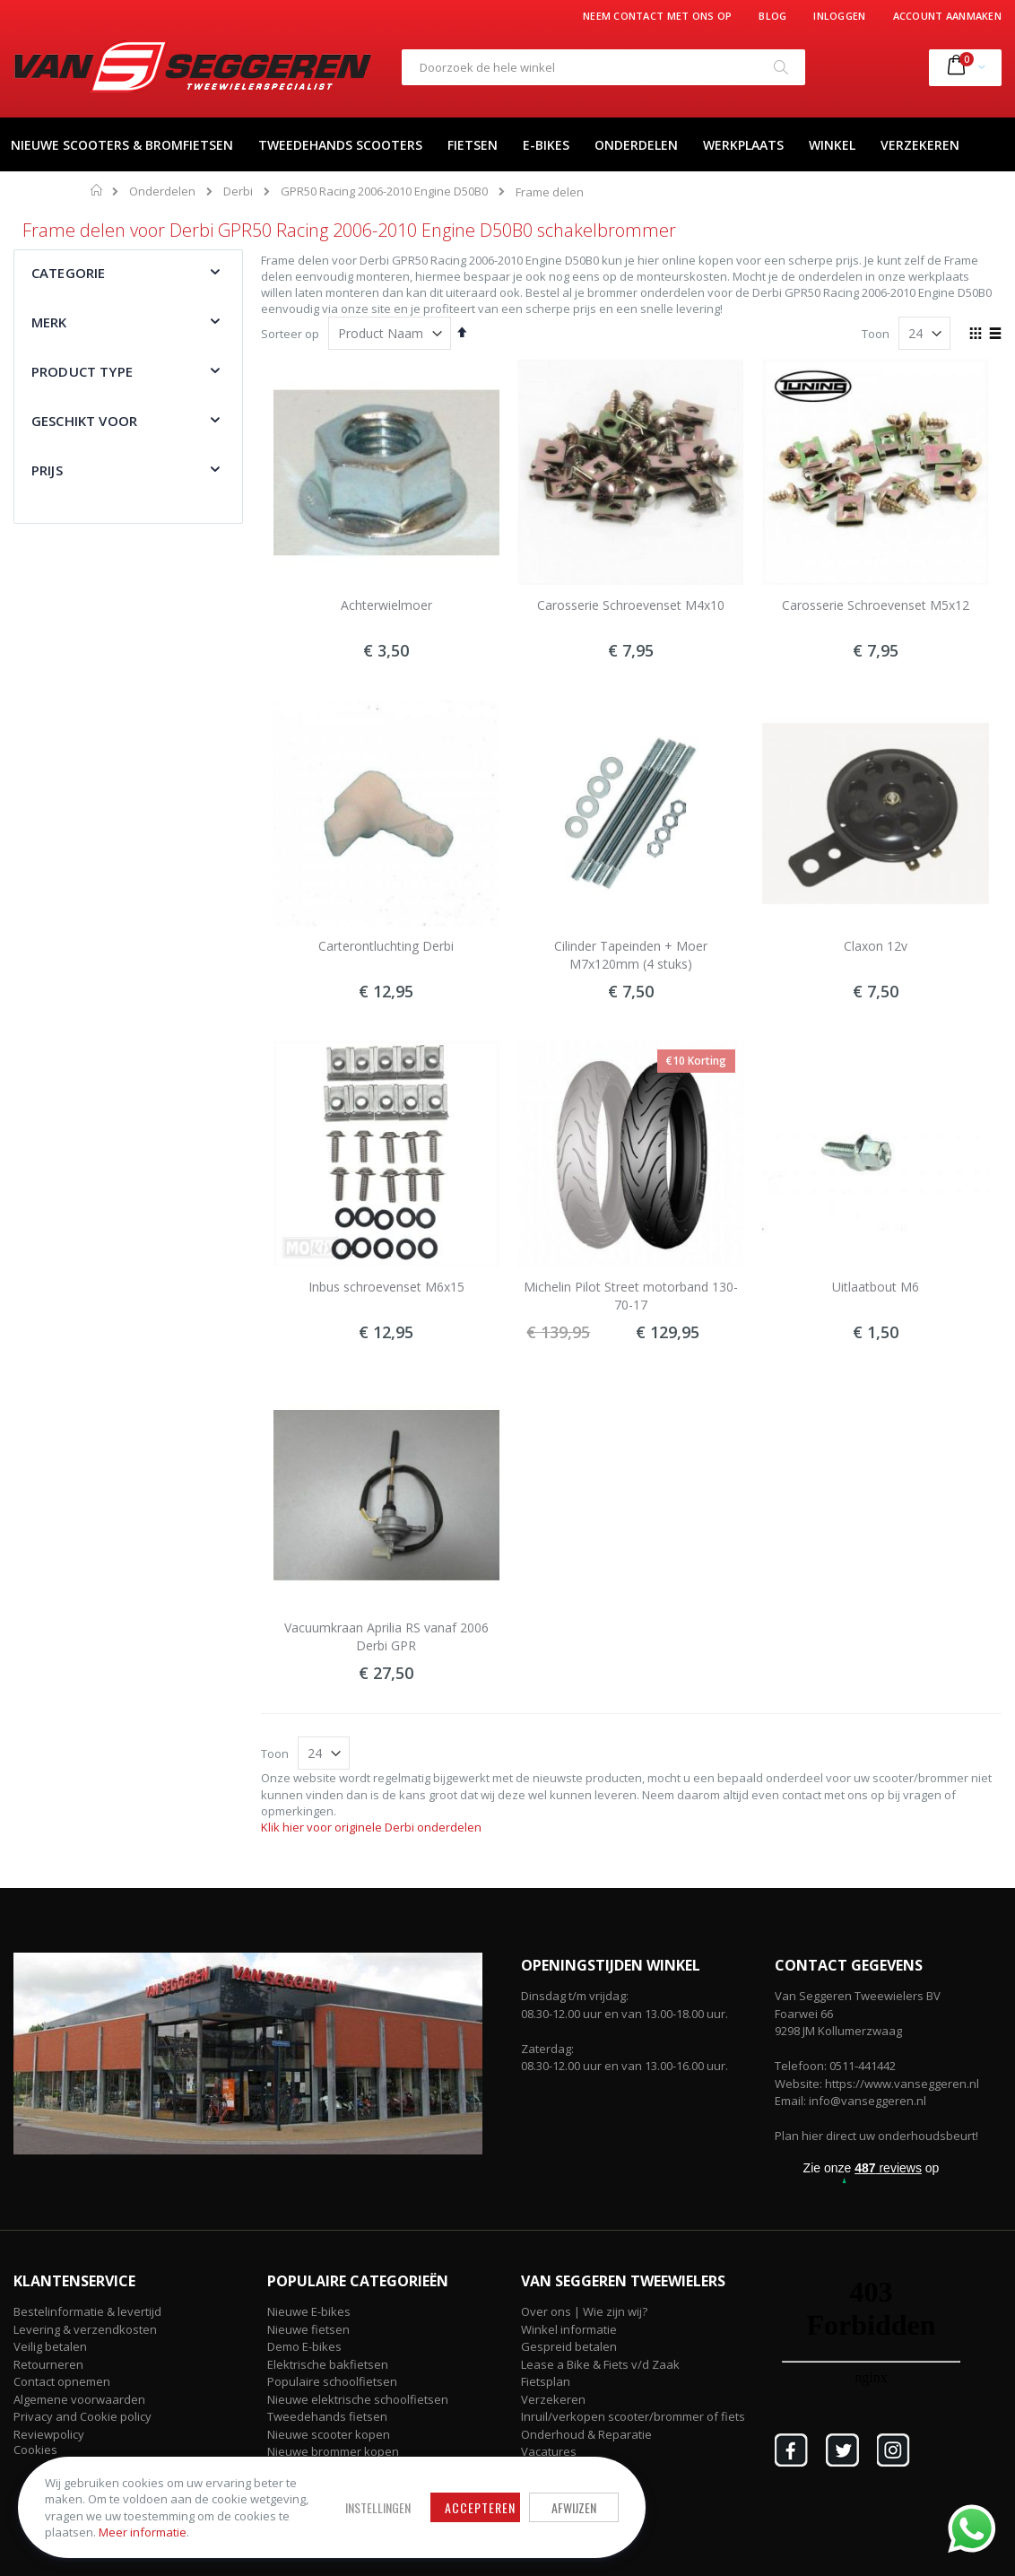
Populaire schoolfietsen (332, 2381)
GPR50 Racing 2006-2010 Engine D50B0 (384, 191)
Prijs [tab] (47, 470)
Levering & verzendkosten (85, 2329)
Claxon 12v (875, 945)
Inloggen (839, 15)
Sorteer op (290, 334)
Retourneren (48, 2364)
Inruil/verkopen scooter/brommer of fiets (633, 2416)
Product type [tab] (82, 371)
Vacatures (549, 2451)
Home (97, 190)
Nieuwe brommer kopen (333, 2451)
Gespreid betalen (569, 2346)
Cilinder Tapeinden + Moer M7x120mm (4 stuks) (630, 954)
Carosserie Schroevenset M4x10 (630, 605)
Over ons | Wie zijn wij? (584, 2311)
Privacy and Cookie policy (82, 2416)
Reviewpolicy (48, 2434)
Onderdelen (162, 191)
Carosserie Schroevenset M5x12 (875, 605)
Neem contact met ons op (657, 15)
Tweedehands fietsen (327, 2416)
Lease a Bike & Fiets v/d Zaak (600, 2364)
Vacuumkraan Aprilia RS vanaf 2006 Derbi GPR (386, 1636)
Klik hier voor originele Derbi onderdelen (371, 1827)
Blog (772, 15)
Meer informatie (143, 2532)
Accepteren (480, 2507)
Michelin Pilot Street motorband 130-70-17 (631, 1295)
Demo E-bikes (304, 2346)
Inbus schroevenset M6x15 (386, 1286)
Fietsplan (545, 2381)
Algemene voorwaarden (79, 2399)
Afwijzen (573, 2507)
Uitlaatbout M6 (875, 1286)
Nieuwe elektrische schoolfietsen (357, 2399)
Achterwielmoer (386, 605)
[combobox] (603, 67)
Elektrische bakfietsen (327, 2364)
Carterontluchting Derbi (386, 945)
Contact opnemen (61, 2381)
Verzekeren (553, 2399)
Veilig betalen (50, 2346)
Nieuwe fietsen (308, 2329)
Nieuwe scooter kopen (328, 2434)
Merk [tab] (49, 322)
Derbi (238, 191)
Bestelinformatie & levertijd (87, 2311)
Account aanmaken (947, 15)
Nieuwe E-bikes (309, 2311)
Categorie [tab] (68, 273)
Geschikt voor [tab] (84, 421)
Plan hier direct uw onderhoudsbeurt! (876, 2136)
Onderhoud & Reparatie (586, 2434)
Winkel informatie (569, 2329)
